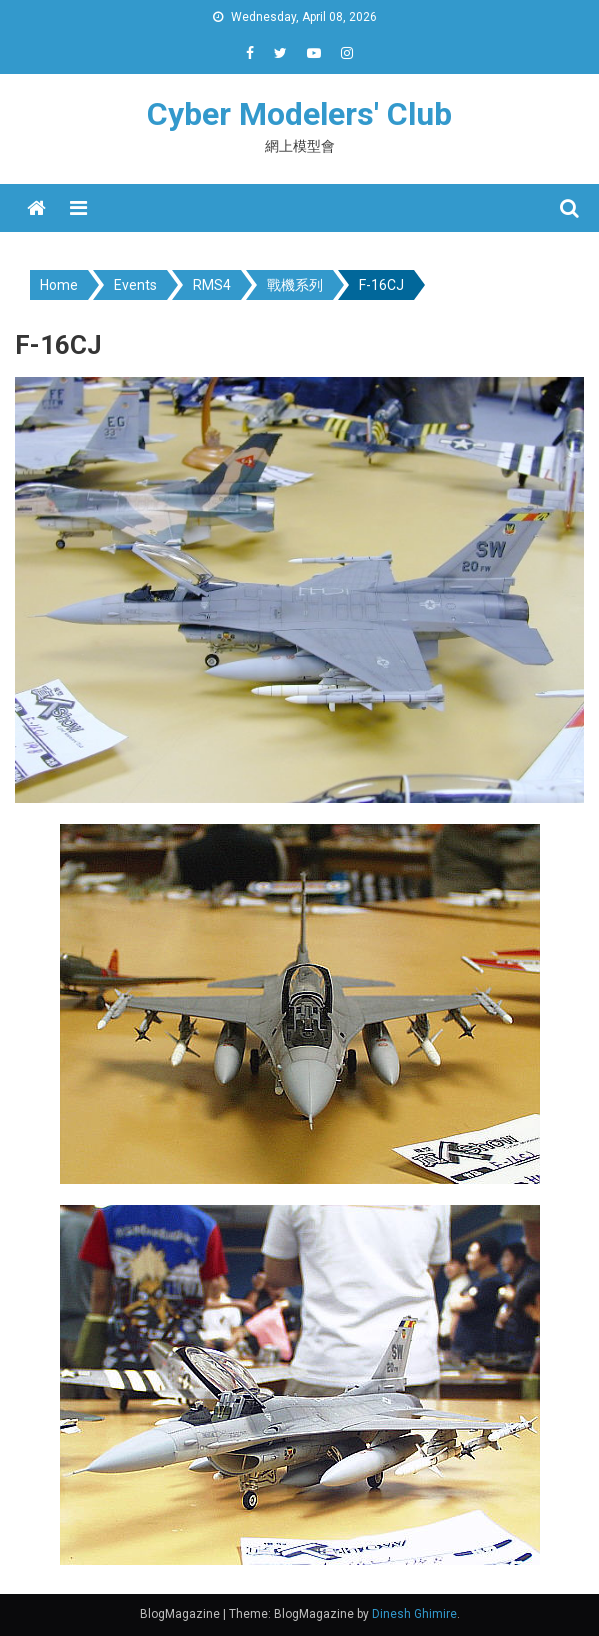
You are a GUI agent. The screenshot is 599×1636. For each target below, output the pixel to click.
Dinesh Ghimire (414, 1614)
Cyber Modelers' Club (299, 114)
